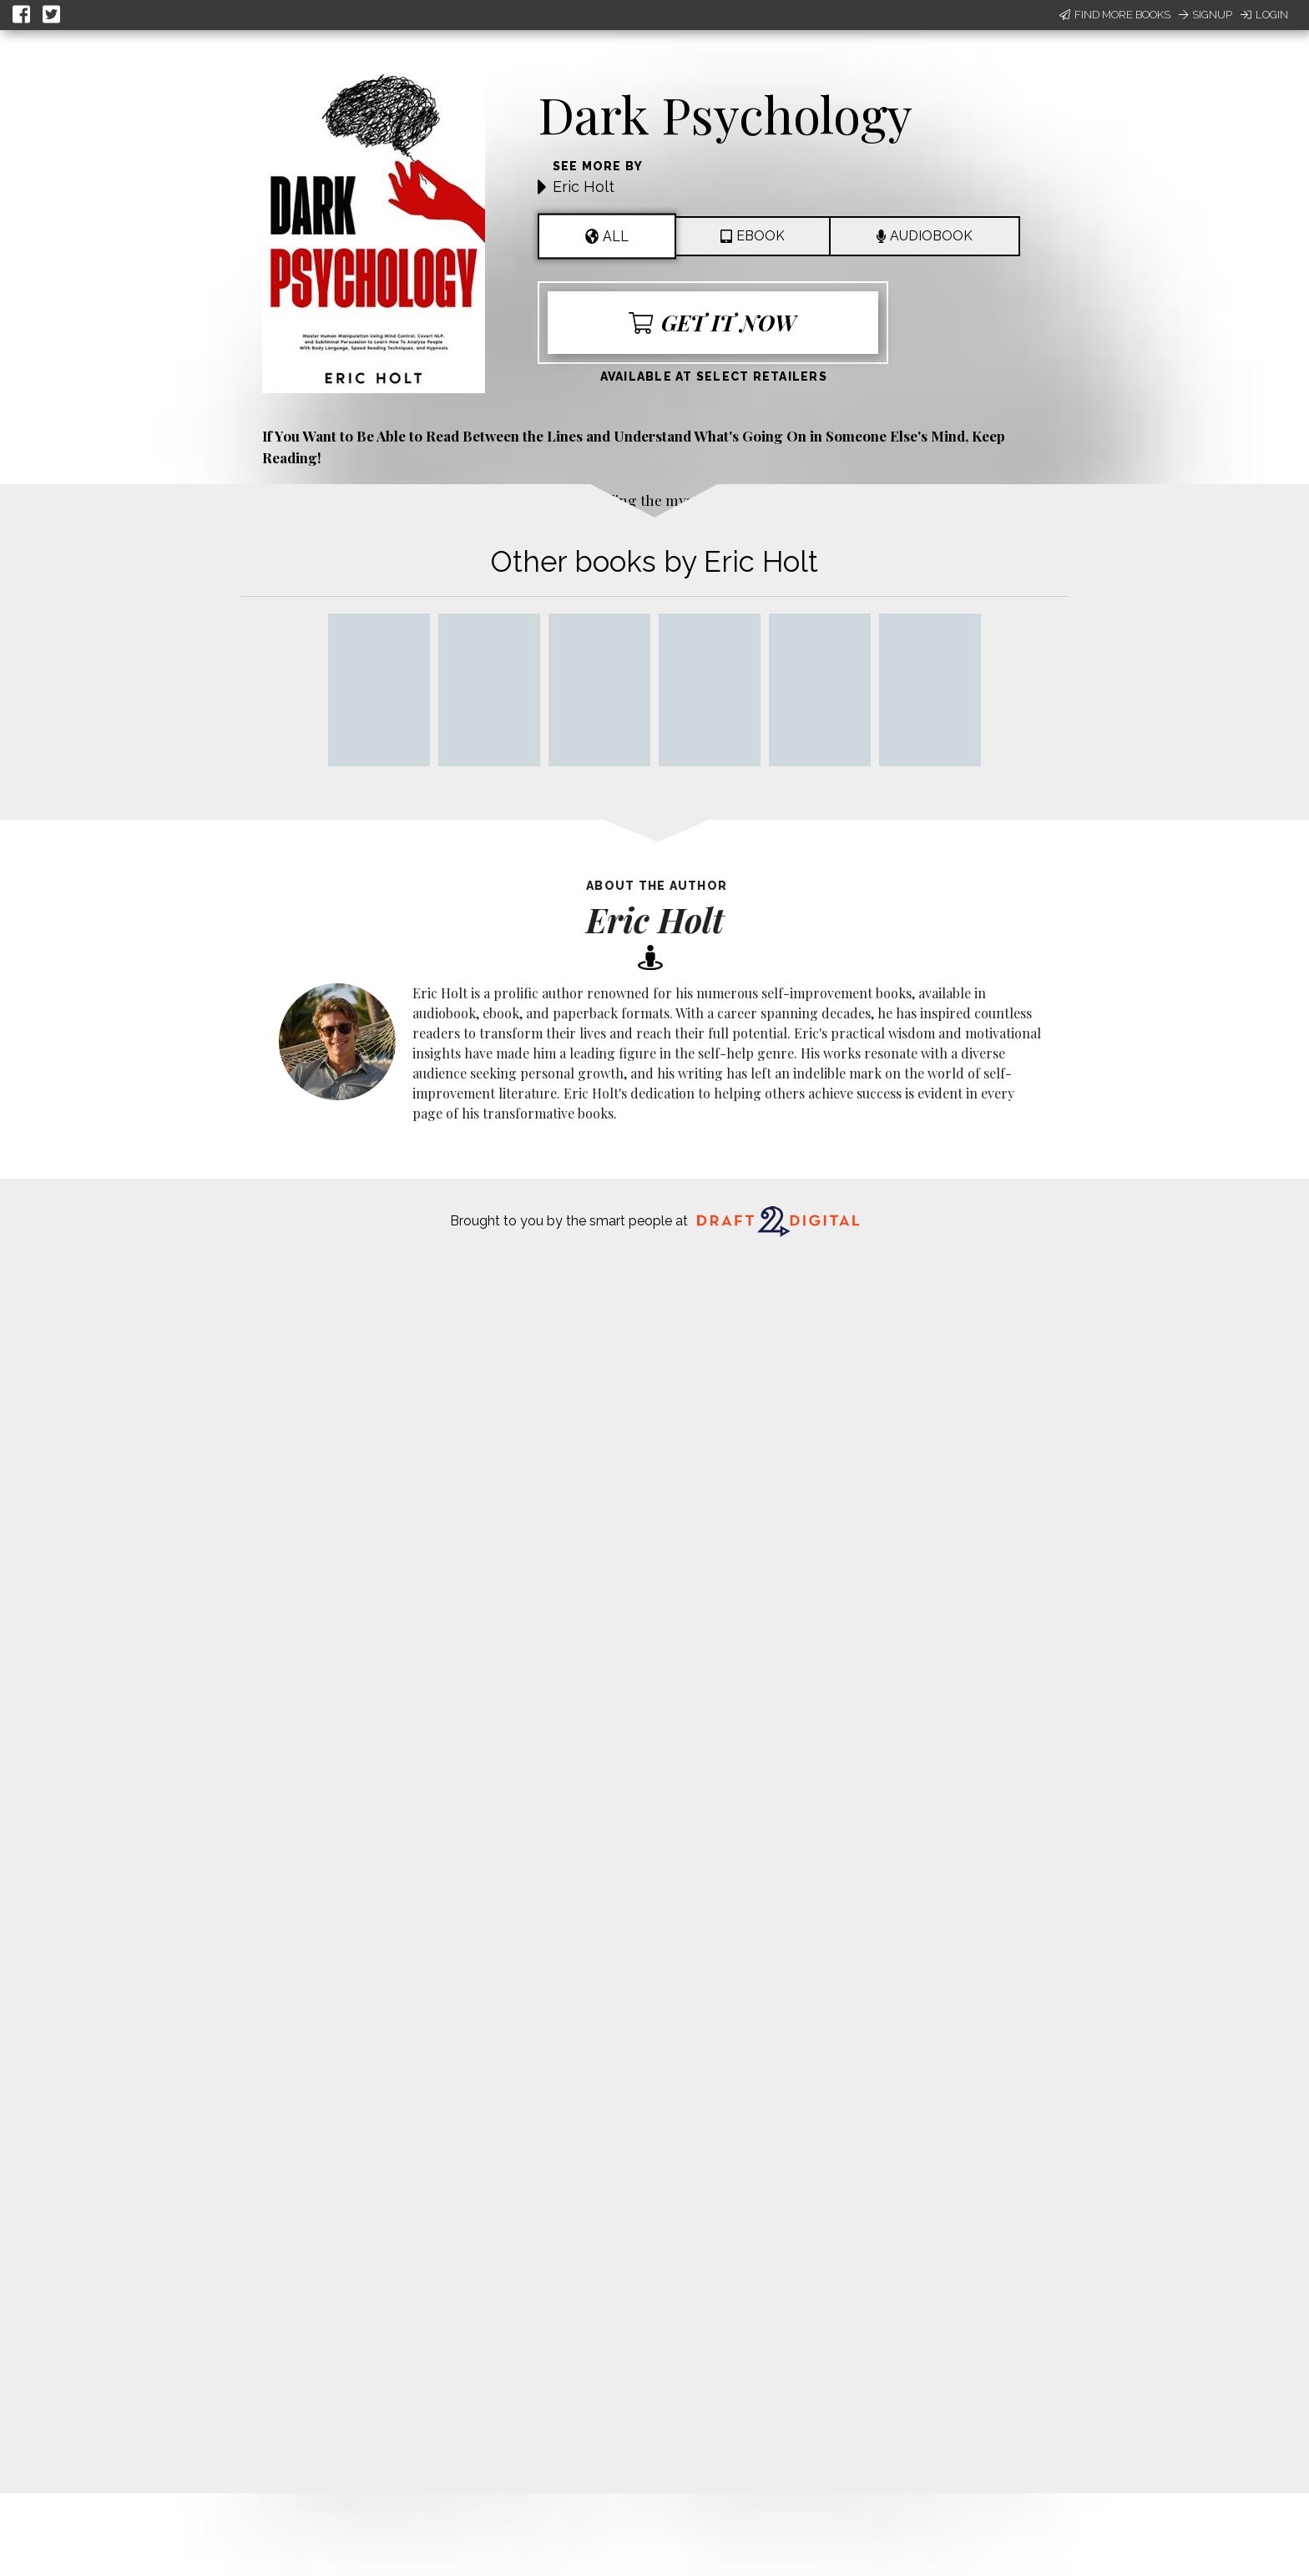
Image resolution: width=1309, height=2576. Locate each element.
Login (1264, 14)
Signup (1205, 14)
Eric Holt (583, 186)
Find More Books (1114, 14)
